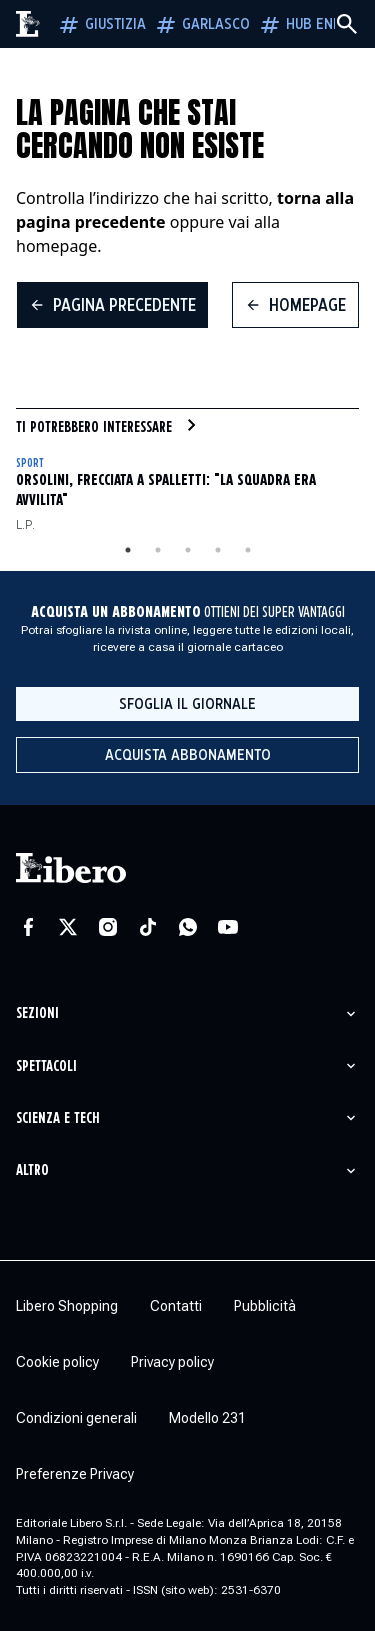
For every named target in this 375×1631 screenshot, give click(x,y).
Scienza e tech (58, 1118)
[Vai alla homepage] (28, 24)
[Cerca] (347, 24)
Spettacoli (46, 1066)
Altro (32, 1170)
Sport (29, 463)
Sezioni (37, 1013)
